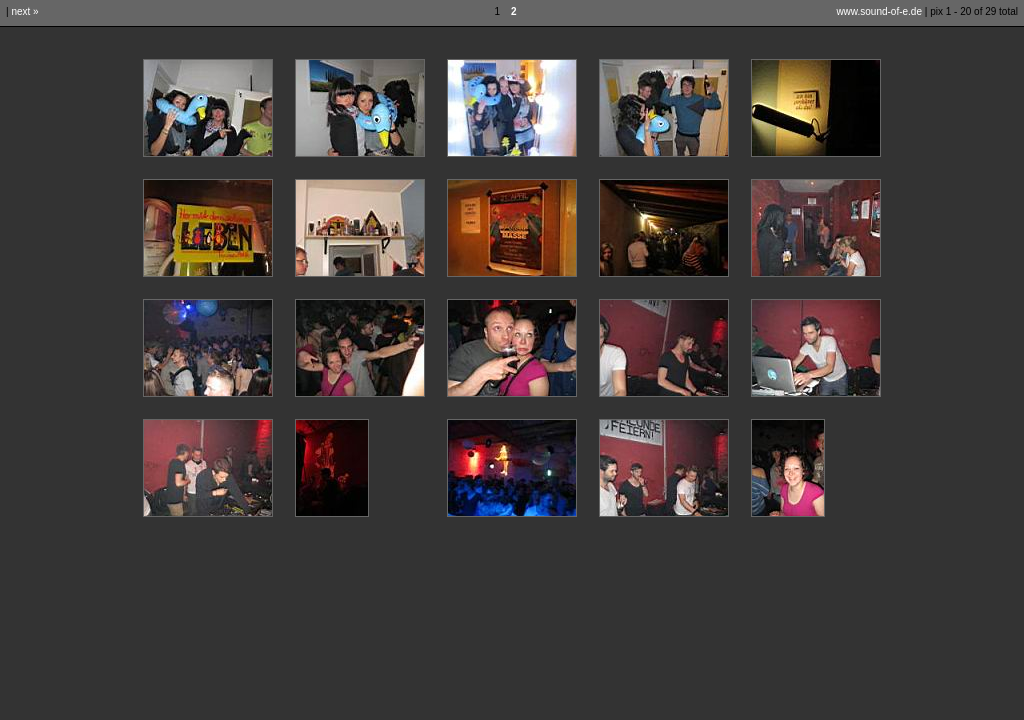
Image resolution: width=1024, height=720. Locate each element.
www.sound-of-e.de (879, 11)
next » (24, 11)
